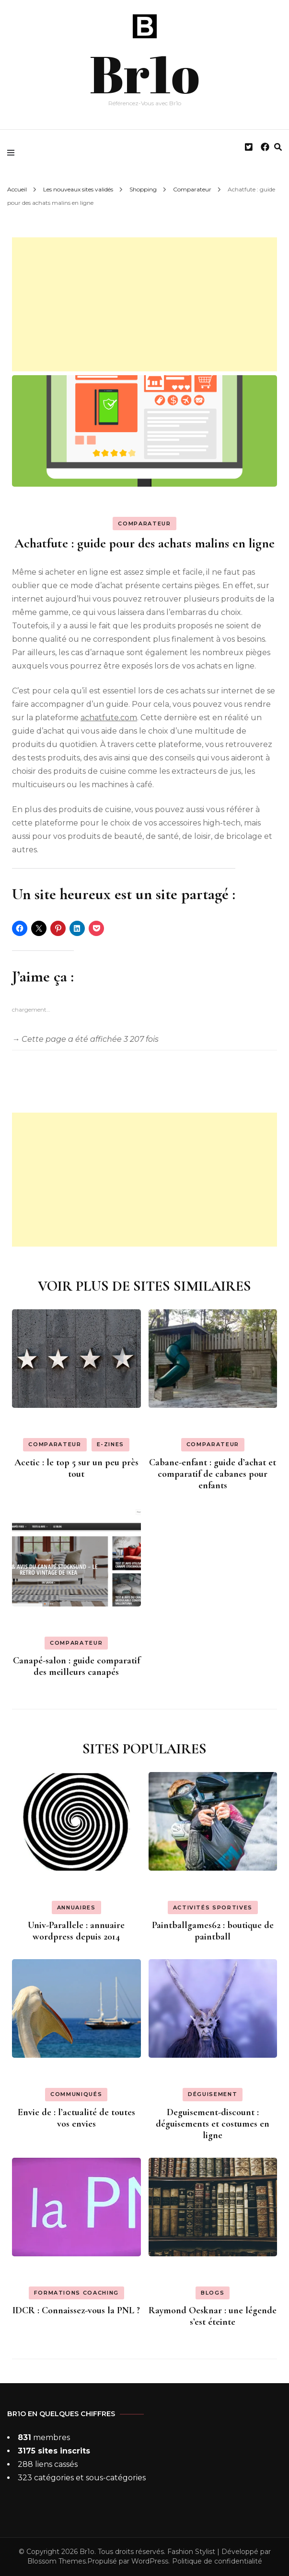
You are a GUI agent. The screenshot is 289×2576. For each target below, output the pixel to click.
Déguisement (212, 2094)
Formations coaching (76, 2292)
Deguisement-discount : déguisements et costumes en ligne (212, 2124)
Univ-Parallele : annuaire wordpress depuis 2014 (76, 1930)
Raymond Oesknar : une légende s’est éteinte (213, 2316)
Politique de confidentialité (217, 2561)
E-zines (111, 1444)
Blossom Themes (56, 2561)
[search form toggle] (278, 147)
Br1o (144, 71)
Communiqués (76, 2094)
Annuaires (76, 1907)
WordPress (149, 2561)
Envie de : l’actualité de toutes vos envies (76, 2118)
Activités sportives (213, 1907)
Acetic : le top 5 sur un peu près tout (76, 1468)
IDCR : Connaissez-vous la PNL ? (76, 2310)
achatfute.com (109, 717)
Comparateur (144, 523)
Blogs (212, 2292)
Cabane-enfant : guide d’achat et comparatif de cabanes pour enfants (212, 1474)
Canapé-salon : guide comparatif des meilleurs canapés (76, 1666)
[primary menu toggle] (13, 153)
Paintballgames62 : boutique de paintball (213, 1930)
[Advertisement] (144, 304)
